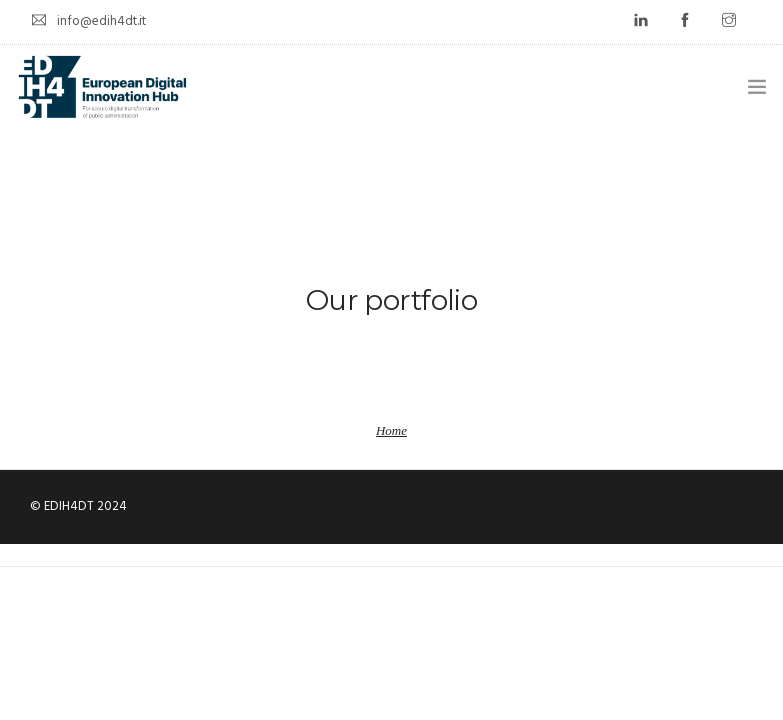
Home (391, 430)
